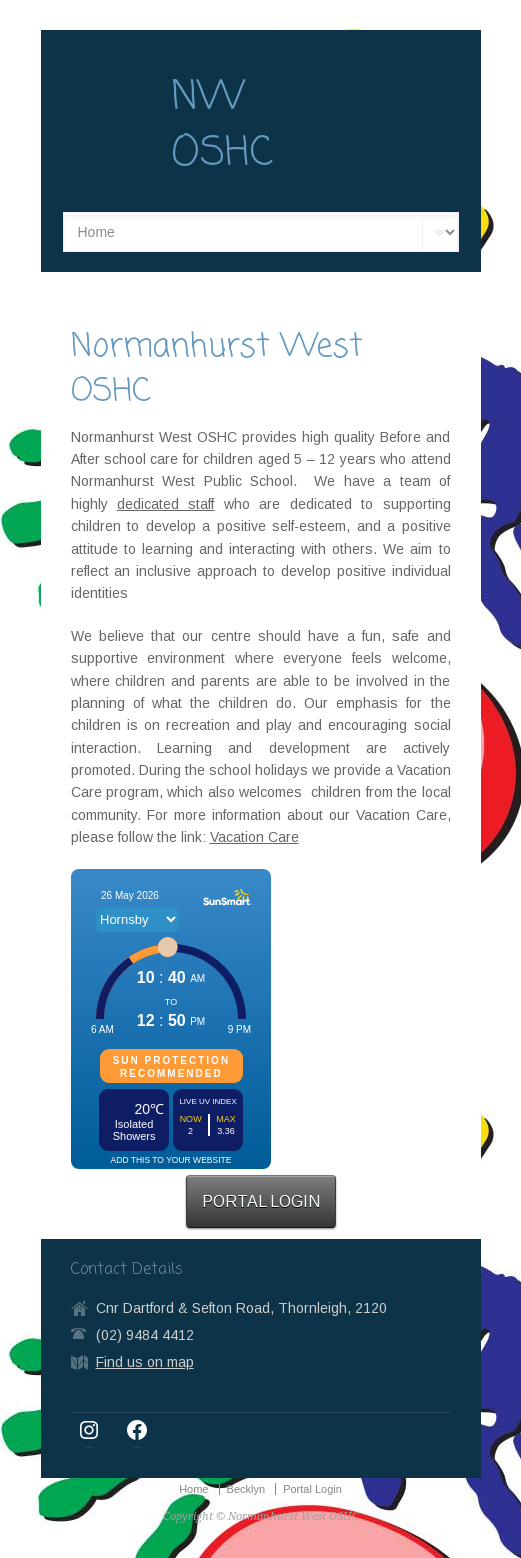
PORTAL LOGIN (261, 1201)
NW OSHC (222, 126)
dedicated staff (165, 504)
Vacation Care (254, 837)
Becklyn (246, 1489)
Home (193, 1489)
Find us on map (145, 1362)
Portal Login (312, 1489)
